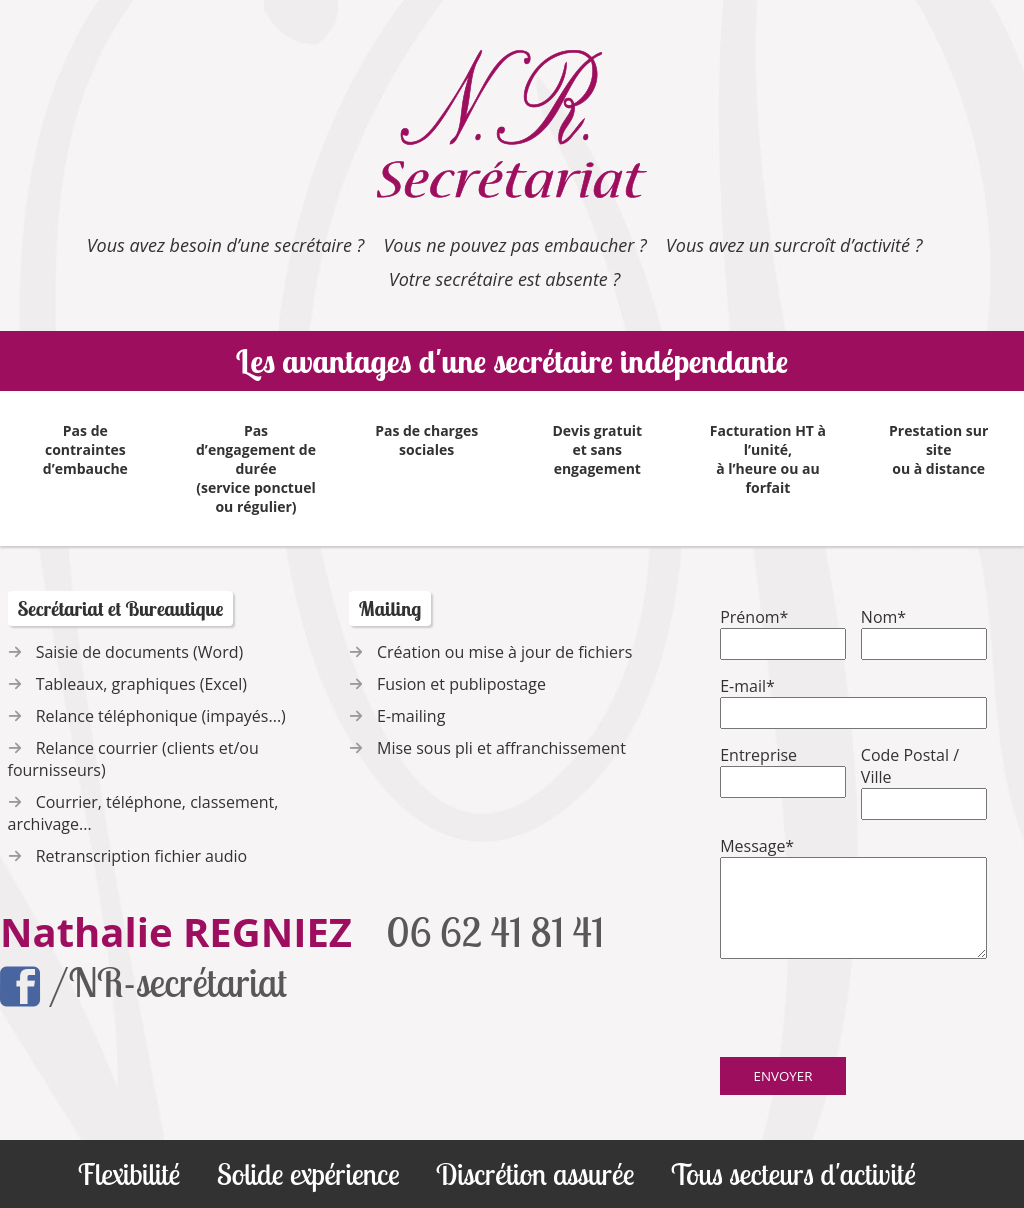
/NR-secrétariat (143, 984)
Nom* (883, 617)
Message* (757, 846)
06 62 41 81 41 (495, 932)
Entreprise (758, 755)
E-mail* (747, 686)
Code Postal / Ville (910, 766)
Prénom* (754, 617)
